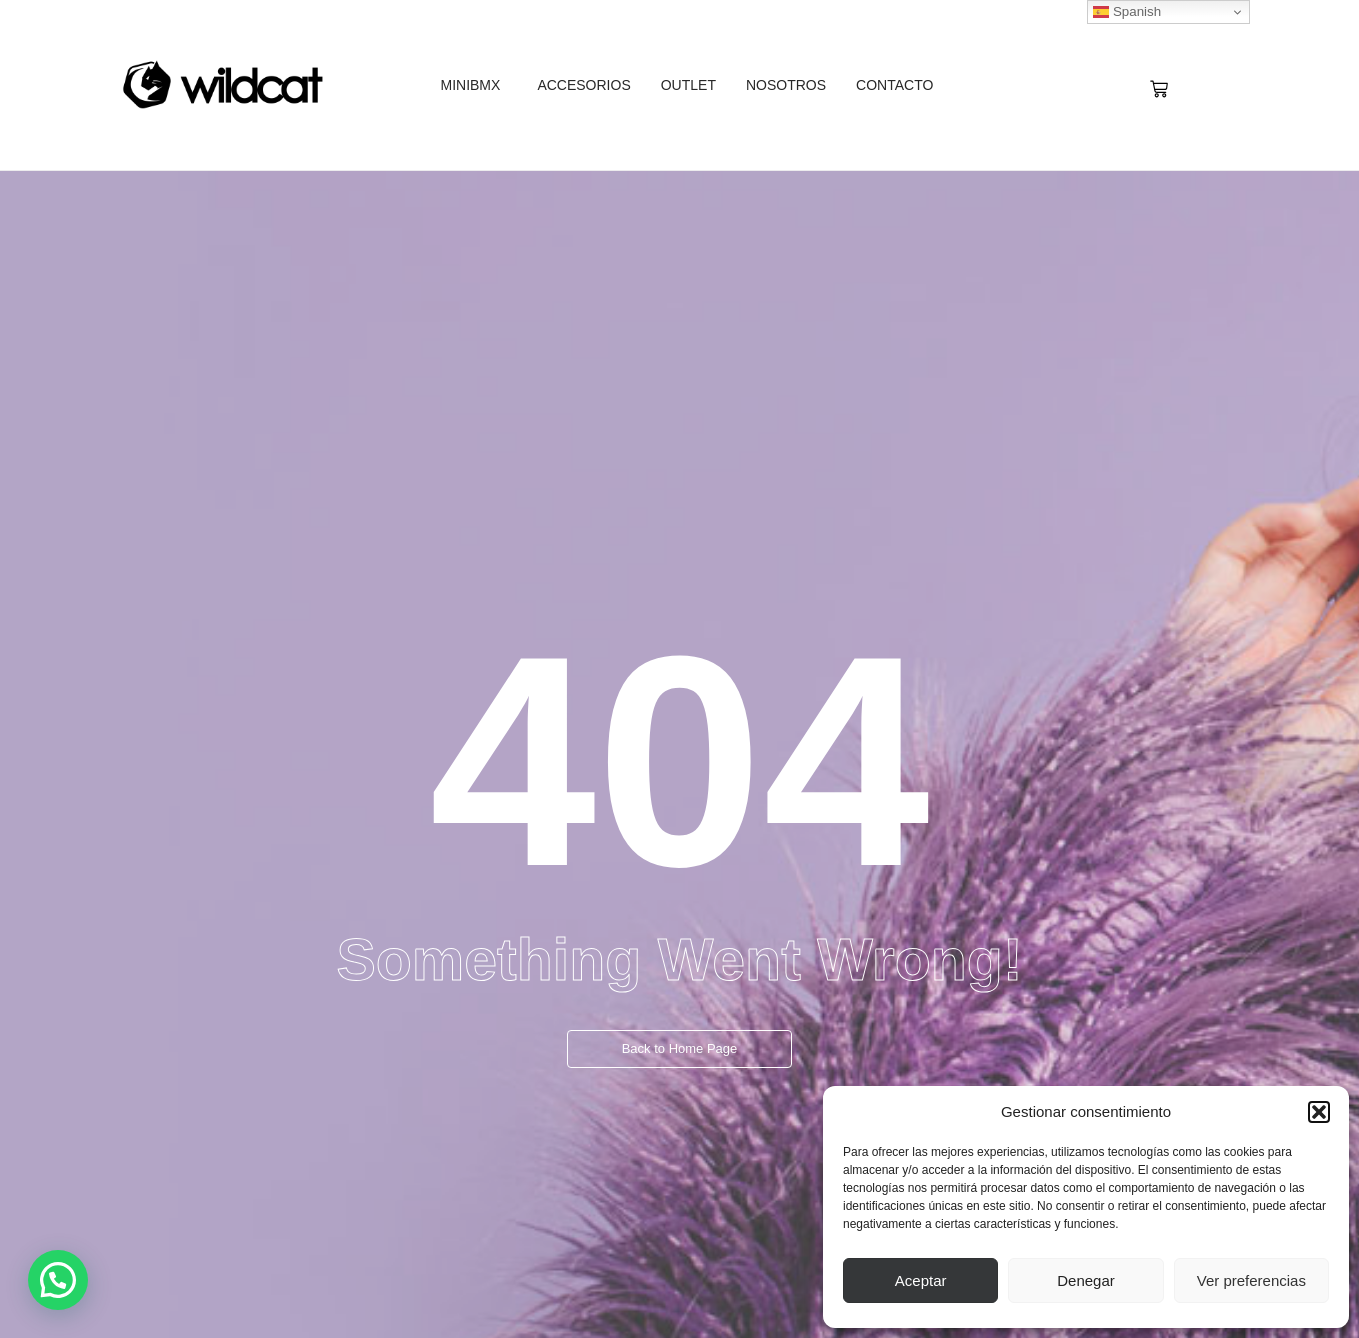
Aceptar (921, 1280)
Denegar (1086, 1280)
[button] (1319, 1112)
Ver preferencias (1251, 1280)
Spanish (1127, 12)
